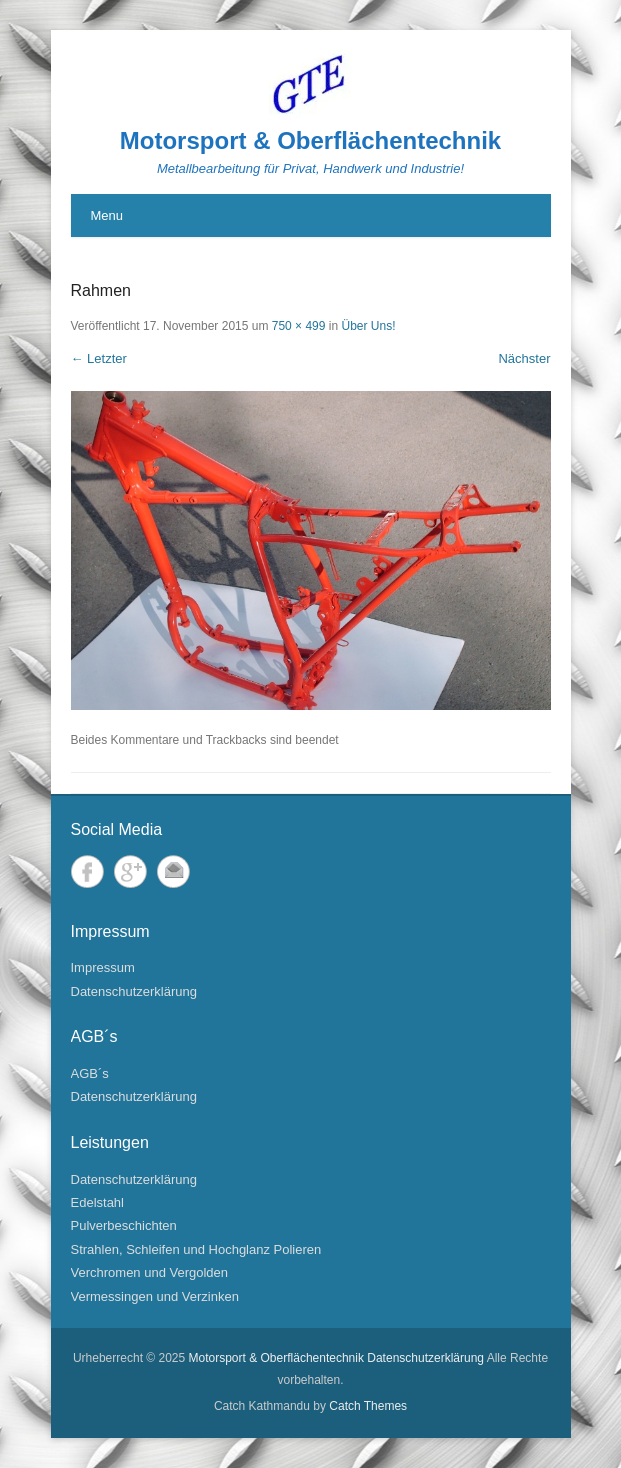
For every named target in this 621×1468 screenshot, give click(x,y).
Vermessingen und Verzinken (155, 1296)
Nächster (524, 358)
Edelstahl (97, 1202)
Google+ (130, 871)
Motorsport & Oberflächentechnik (310, 140)
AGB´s (90, 1073)
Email (173, 871)
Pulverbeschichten (124, 1225)
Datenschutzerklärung (134, 991)
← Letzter (99, 358)
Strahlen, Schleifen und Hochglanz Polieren (196, 1249)
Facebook (87, 871)
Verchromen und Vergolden (150, 1272)
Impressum (103, 967)
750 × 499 (299, 326)
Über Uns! (368, 326)
